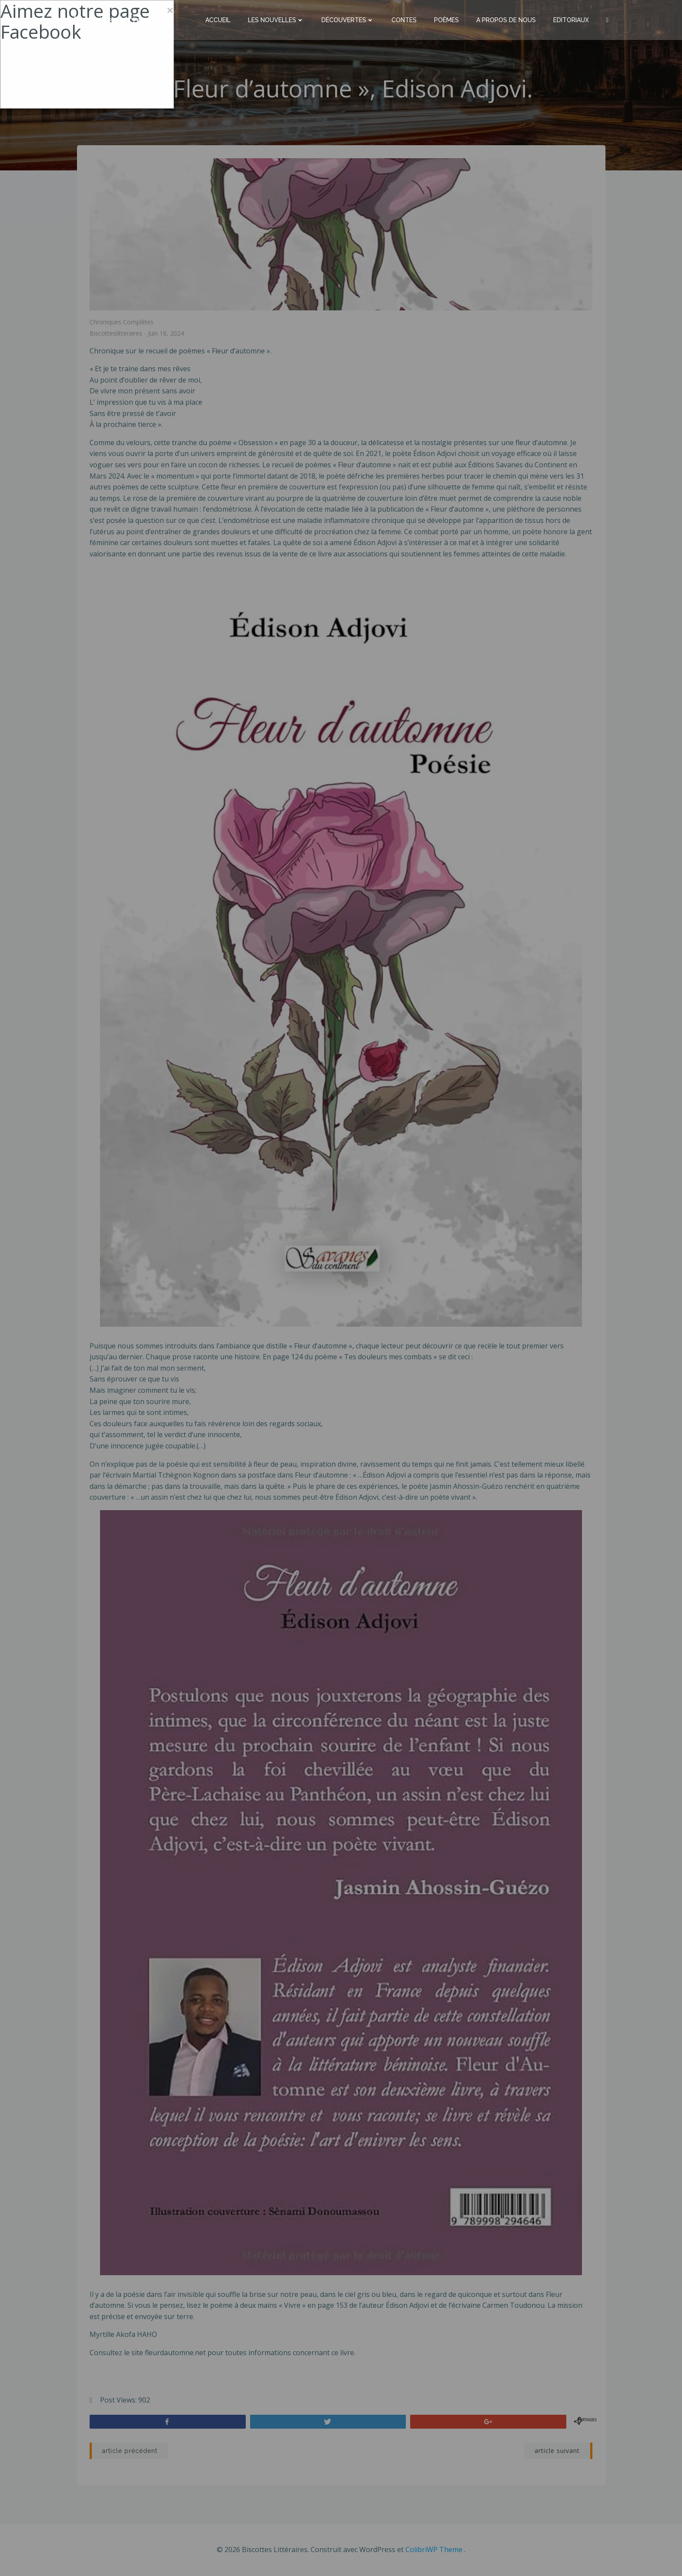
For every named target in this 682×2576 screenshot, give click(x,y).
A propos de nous (506, 19)
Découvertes (348, 19)
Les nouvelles (276, 19)
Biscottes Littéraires (121, 19)
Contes (404, 19)
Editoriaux (571, 19)
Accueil (218, 19)
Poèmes (447, 19)
